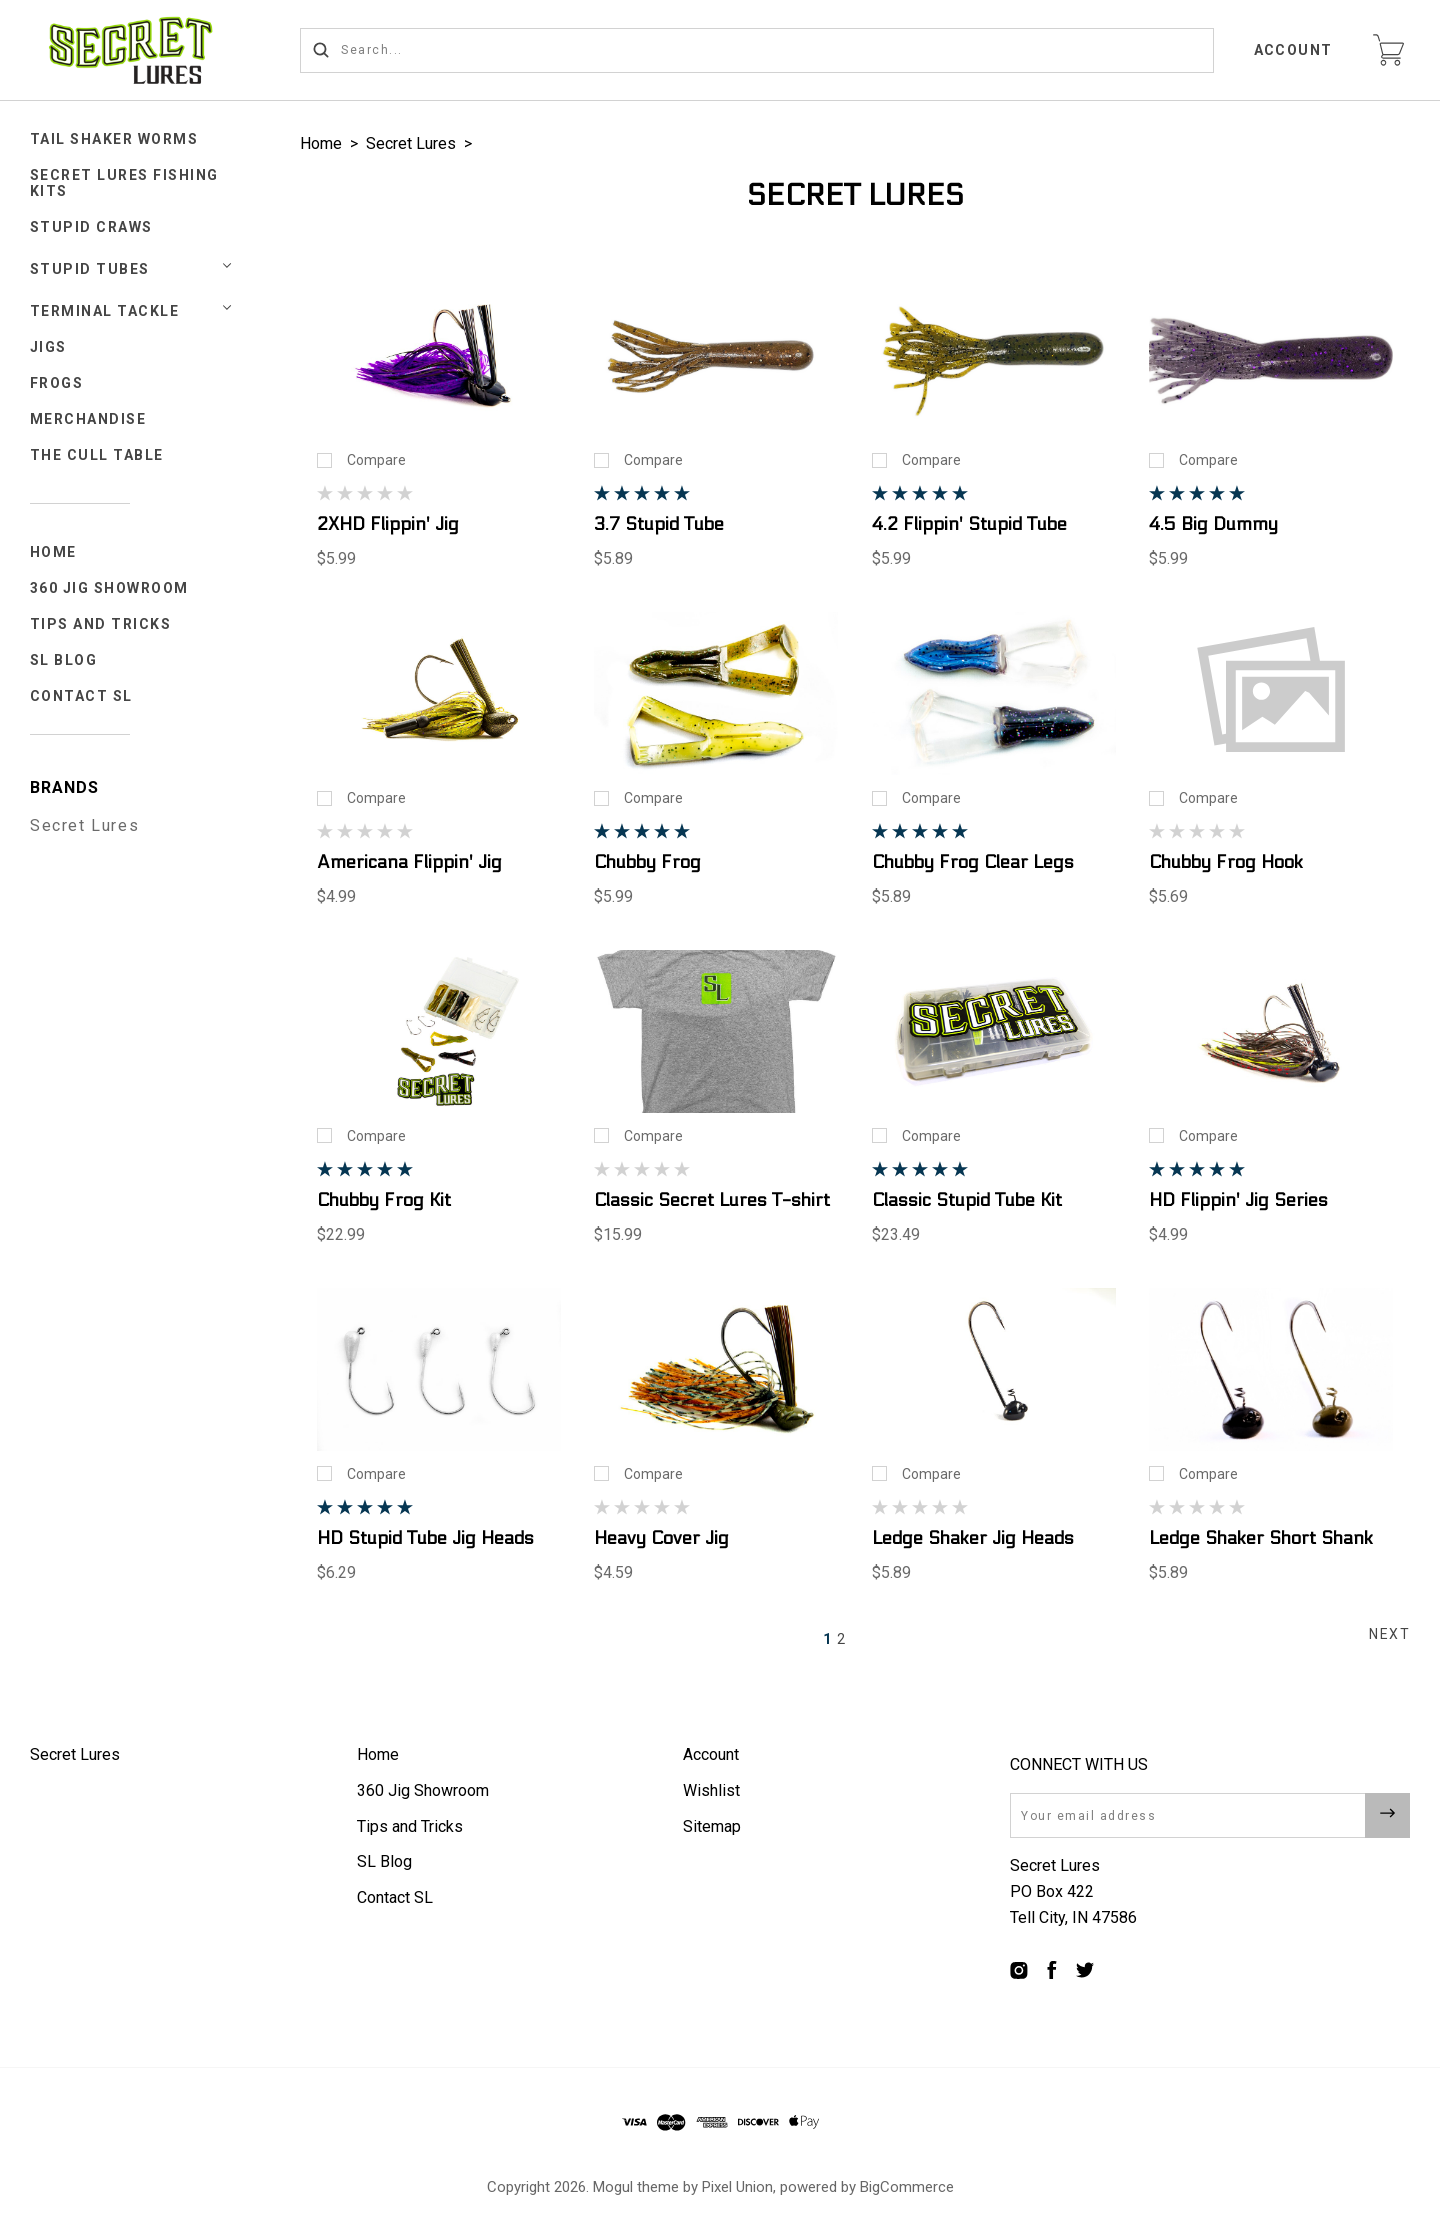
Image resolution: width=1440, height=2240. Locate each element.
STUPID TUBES (90, 269)
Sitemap (712, 1826)
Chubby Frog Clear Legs (973, 862)
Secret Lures (84, 825)
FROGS (57, 383)
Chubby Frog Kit (384, 1200)
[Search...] (757, 50)
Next (1389, 1634)
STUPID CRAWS (91, 227)
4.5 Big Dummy (1213, 524)
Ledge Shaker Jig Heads (973, 1538)
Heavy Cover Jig (661, 1538)
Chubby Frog (647, 862)
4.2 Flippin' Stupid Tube (969, 524)
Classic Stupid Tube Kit (967, 1200)
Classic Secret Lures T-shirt (712, 1200)
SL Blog (64, 660)
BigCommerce (907, 2187)
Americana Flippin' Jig (409, 862)
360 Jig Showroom (109, 588)
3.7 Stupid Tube (659, 524)
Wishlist (711, 1790)
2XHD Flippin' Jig (388, 524)
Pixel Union (737, 2187)
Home (53, 552)
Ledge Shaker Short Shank (1261, 1538)
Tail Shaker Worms (114, 139)
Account (1294, 50)
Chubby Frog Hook (1226, 862)
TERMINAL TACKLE (105, 311)
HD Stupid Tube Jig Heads (425, 1538)
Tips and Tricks (101, 624)
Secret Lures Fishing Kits (124, 183)
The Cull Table (97, 455)
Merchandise (88, 419)
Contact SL (81, 696)
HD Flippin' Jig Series (1238, 1200)
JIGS (48, 347)
